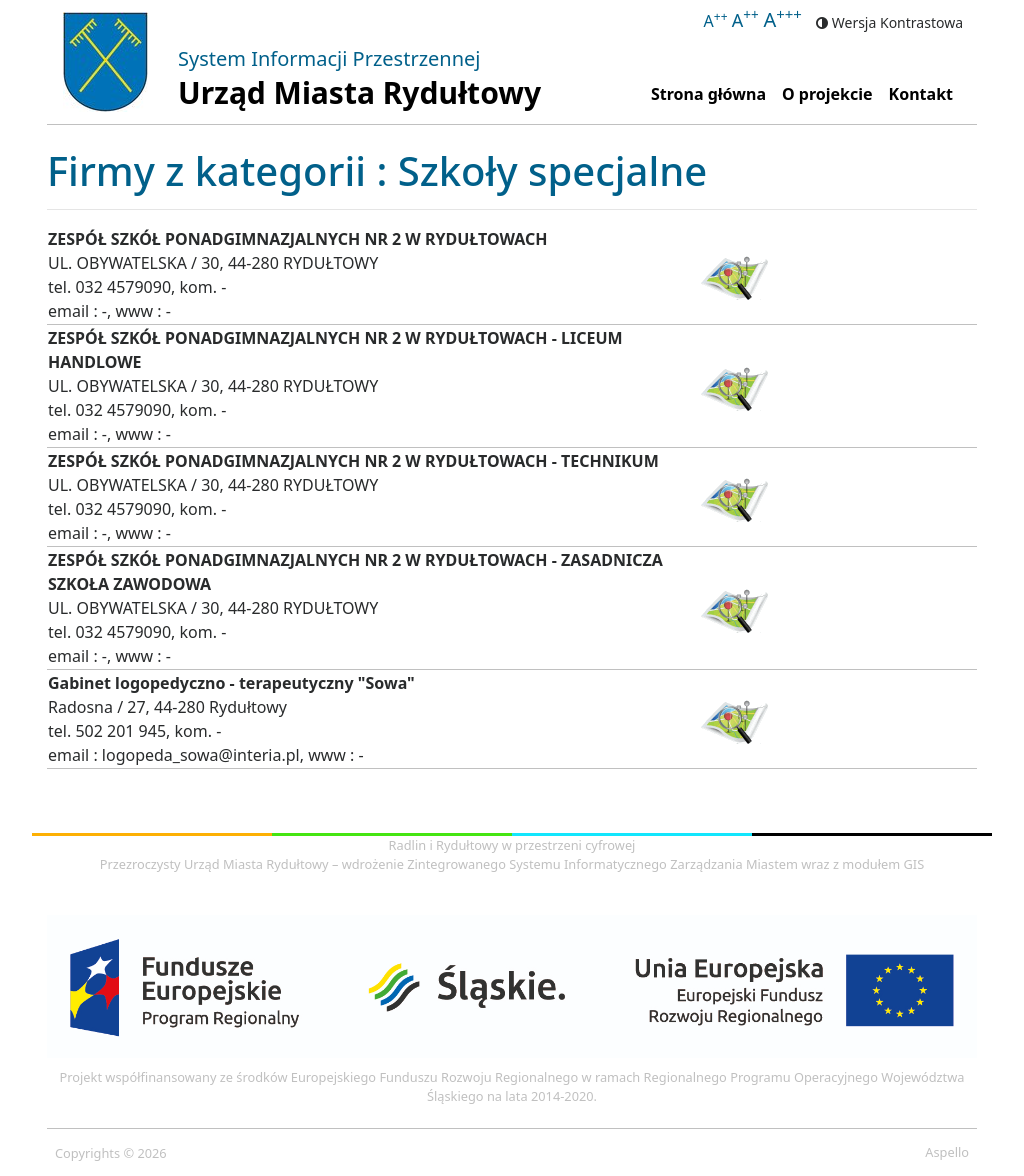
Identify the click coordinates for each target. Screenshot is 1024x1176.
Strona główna (712, 93)
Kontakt (921, 94)
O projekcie (827, 94)
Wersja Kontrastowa (889, 22)
